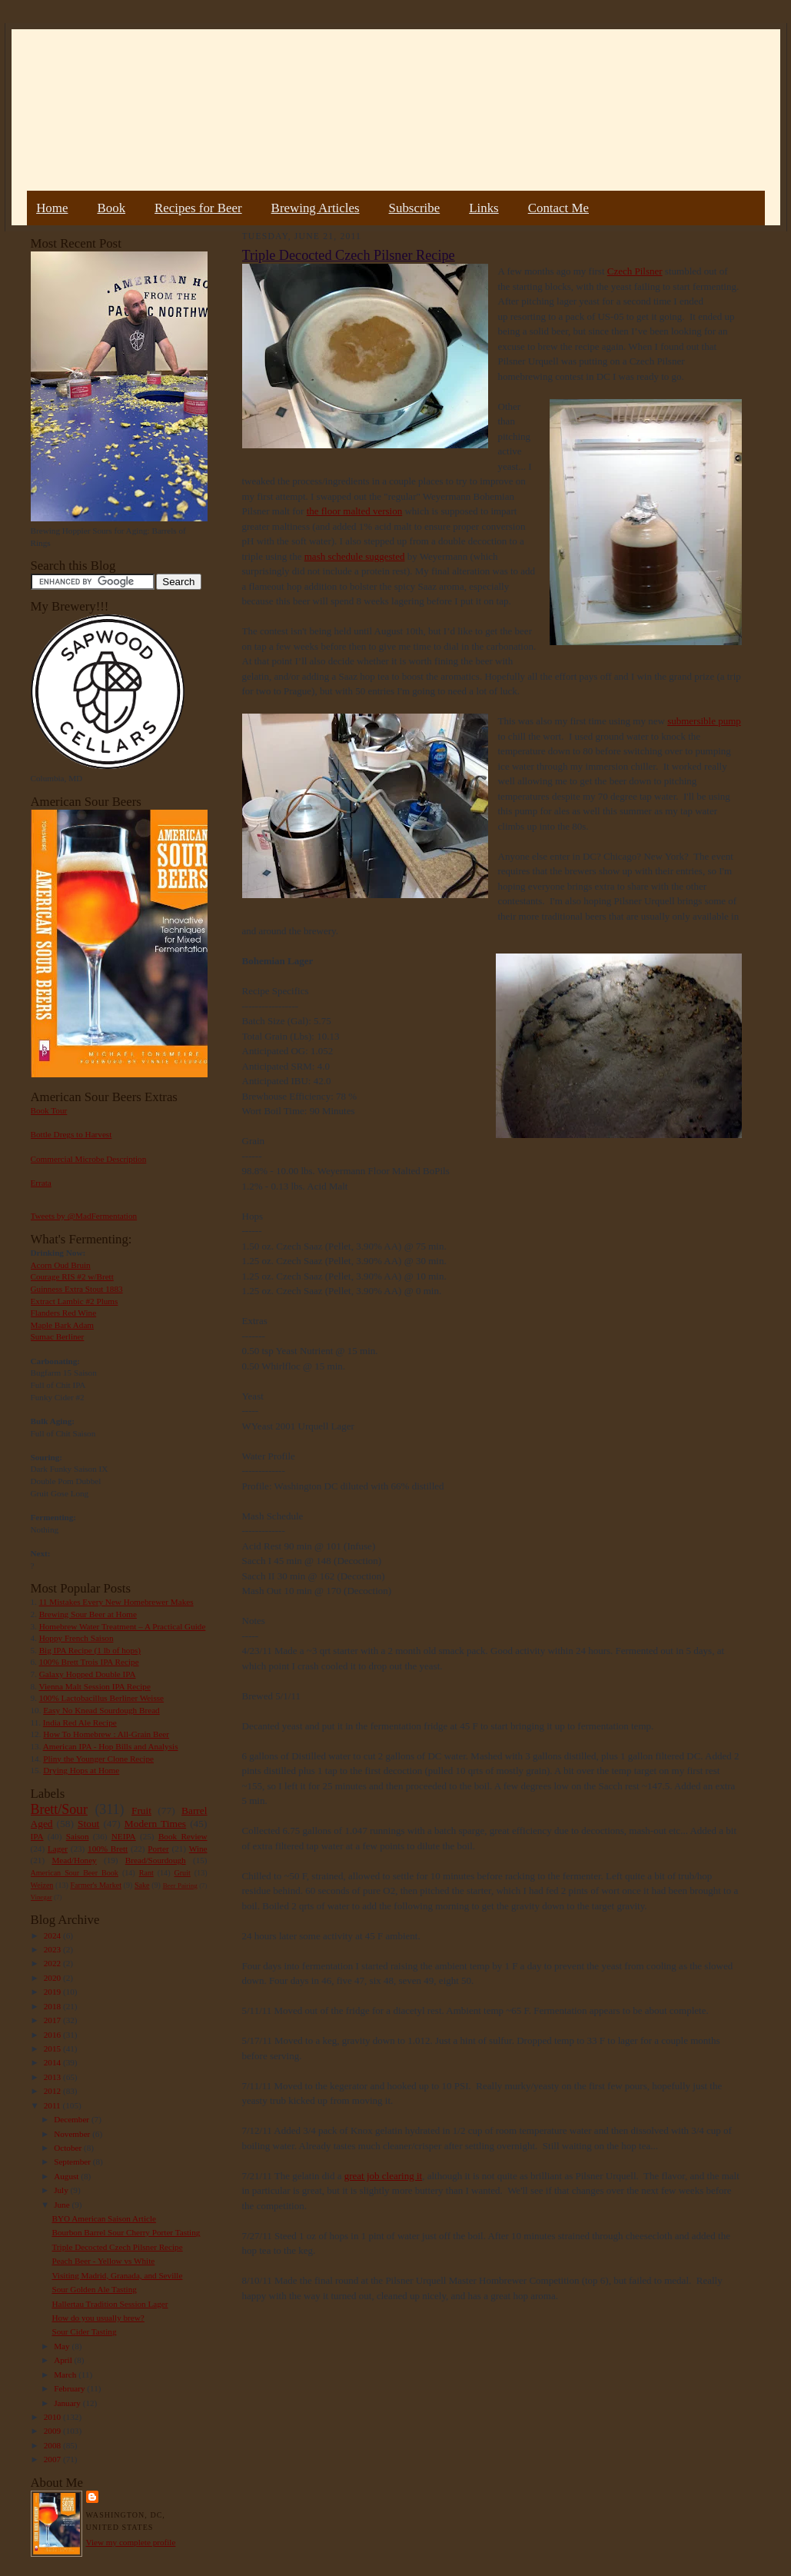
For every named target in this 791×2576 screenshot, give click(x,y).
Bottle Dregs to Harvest (71, 1134)
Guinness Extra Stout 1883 (77, 1288)
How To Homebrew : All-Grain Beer (106, 1734)
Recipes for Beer (198, 208)
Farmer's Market (96, 1885)
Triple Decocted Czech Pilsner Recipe (117, 2247)
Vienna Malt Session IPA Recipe (94, 1686)
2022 (53, 1963)
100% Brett (108, 1848)
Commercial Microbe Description (89, 1158)
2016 (53, 2034)
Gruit (182, 1873)
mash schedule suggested (354, 556)
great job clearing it (383, 2176)
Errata (41, 1182)
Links (483, 208)
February (70, 2388)
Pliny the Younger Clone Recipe (98, 1758)
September (73, 2161)
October (69, 2147)
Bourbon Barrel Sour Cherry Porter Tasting (126, 2232)
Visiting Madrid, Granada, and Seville (117, 2275)
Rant (146, 1873)
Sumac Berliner (58, 1336)
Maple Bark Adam (63, 1325)
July (62, 2190)
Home (52, 208)
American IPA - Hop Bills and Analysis (110, 1746)
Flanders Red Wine (64, 1312)
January (68, 2403)
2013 (53, 2077)
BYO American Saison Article (104, 2218)
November (73, 2133)
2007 (53, 2459)
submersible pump (704, 721)
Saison (77, 1836)
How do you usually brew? (98, 2317)
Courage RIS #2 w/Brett (72, 1276)
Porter (158, 1848)
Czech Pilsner (635, 271)
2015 (53, 2048)
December (72, 2119)
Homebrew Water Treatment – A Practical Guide (122, 1626)
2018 (53, 2006)
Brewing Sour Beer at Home (88, 1614)
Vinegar (41, 1897)
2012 (53, 2090)
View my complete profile (131, 2542)
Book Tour (49, 1110)
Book (111, 208)
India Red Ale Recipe (80, 1722)
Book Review (183, 1836)
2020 (53, 1977)
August (67, 2176)
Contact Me (558, 208)
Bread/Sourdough (155, 1860)
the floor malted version (355, 511)
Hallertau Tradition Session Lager (110, 2303)
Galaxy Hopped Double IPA (87, 1674)
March (66, 2374)
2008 (53, 2445)
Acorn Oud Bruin (61, 1265)
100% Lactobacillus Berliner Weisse (101, 1697)
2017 (53, 2020)
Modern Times (155, 1823)
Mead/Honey (74, 1860)
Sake (142, 1885)
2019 (53, 1991)
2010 (53, 2416)
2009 (53, 2430)
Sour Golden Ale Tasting (94, 2289)
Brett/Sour (59, 1809)
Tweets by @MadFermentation (84, 1215)
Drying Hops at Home (81, 1770)
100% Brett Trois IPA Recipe (89, 1661)
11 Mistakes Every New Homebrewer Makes (116, 1601)
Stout (88, 1823)
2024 (53, 1935)
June (62, 2204)
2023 (53, 1949)
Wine (198, 1848)
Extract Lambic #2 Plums (74, 1301)
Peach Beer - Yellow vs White (103, 2260)
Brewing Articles (315, 208)
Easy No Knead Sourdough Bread (101, 1710)
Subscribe (414, 208)
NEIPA (123, 1836)
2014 (53, 2062)
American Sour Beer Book (74, 1873)
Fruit (141, 1810)
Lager (58, 1848)
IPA (37, 1836)
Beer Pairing (180, 1885)
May (62, 2346)
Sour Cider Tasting (84, 2331)
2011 (53, 2105)
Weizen (42, 1885)
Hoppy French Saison (76, 1637)
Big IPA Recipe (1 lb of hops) (90, 1650)
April (64, 2360)
